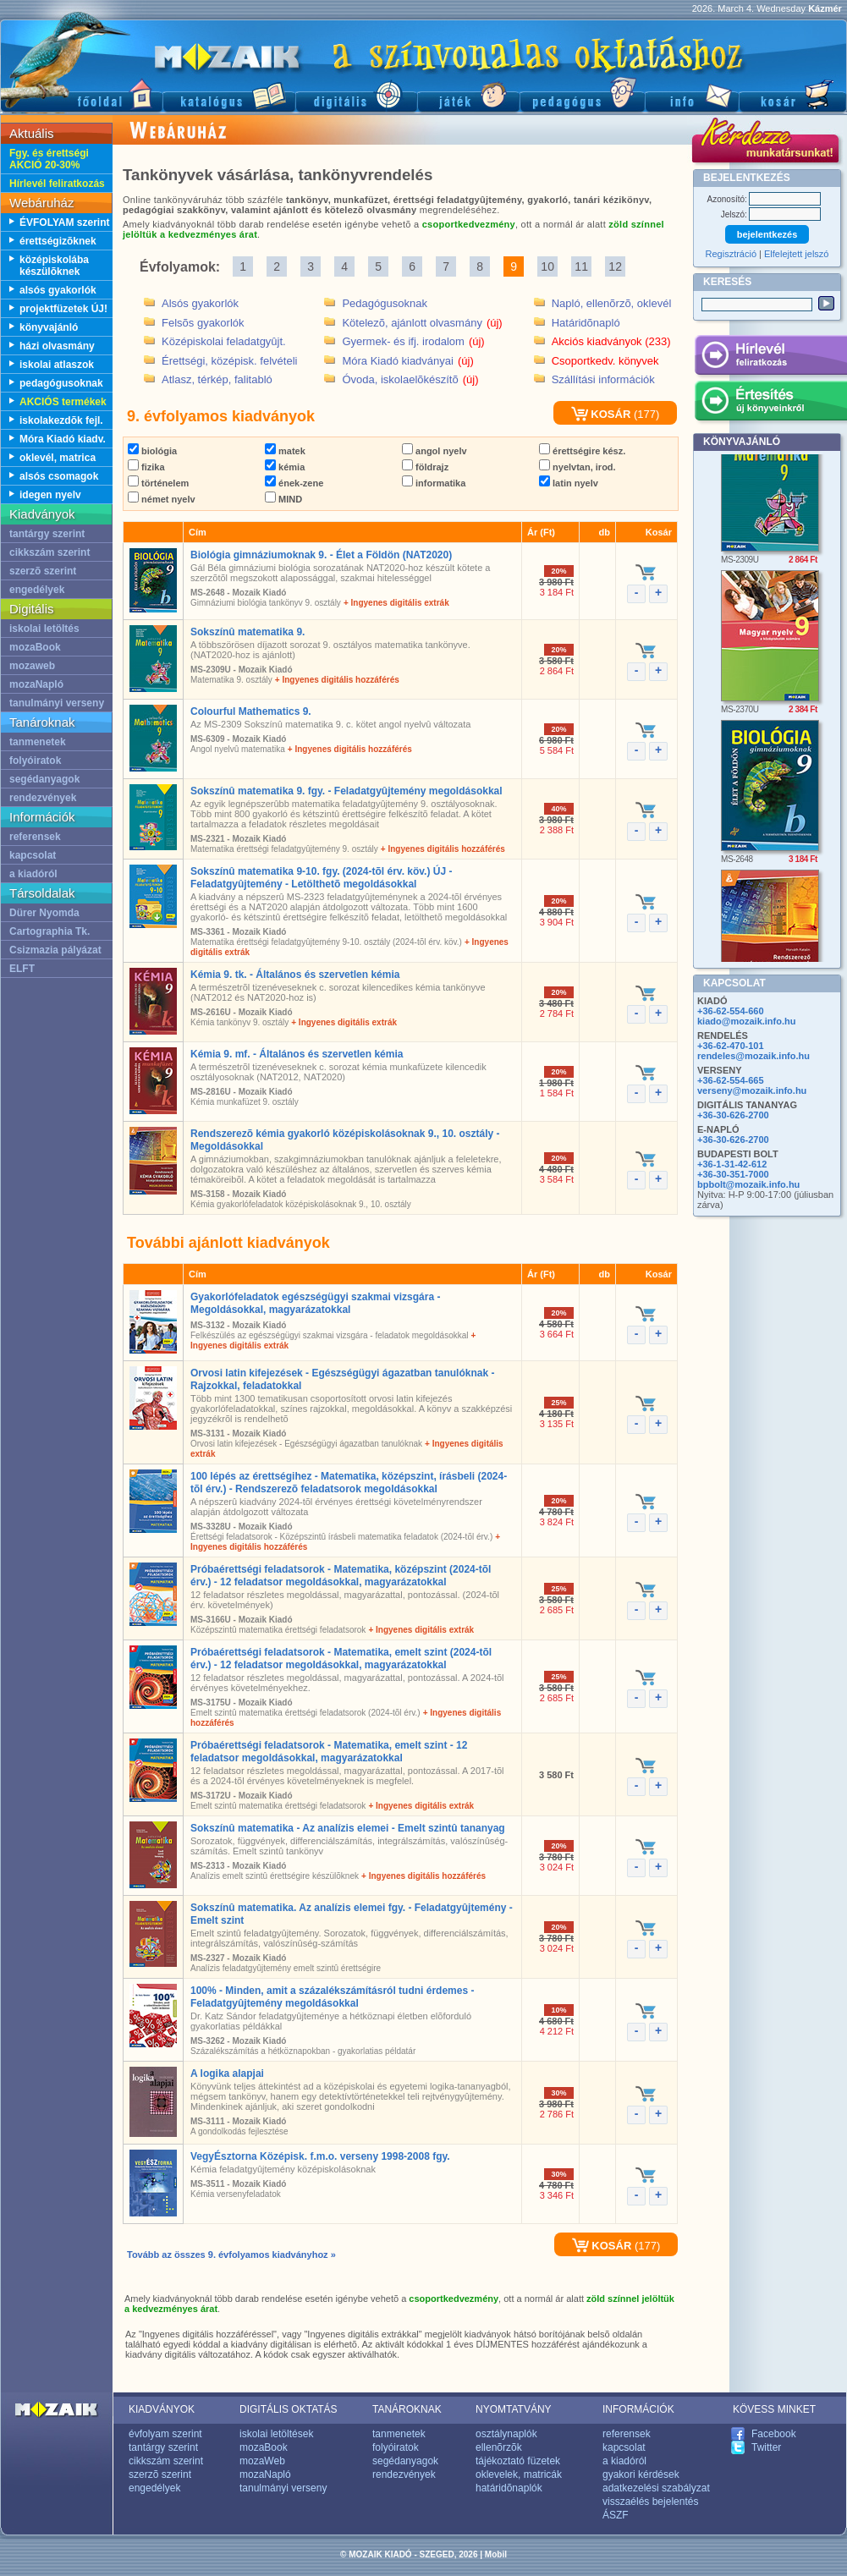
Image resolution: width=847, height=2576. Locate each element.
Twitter (766, 2447)
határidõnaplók (509, 2488)
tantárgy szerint (47, 534)
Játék (468, 93)
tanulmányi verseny (56, 703)
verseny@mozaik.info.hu (751, 1090)
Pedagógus (582, 93)
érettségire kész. (582, 451)
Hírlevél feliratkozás (57, 183)
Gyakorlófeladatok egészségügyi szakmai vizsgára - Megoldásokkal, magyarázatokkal (315, 1303)
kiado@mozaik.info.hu (746, 1021)
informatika (433, 483)
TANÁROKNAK (407, 2409)
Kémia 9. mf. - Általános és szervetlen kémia (296, 1054)
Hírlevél (770, 358)
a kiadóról (33, 874)
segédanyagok (44, 779)
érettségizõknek (57, 241)
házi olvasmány (57, 346)
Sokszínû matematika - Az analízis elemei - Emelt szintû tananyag (347, 1828)
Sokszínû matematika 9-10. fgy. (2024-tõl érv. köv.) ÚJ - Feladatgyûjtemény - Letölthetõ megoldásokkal (321, 877)
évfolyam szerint (165, 2434)
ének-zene (294, 483)
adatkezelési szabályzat (656, 2488)
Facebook (773, 2434)
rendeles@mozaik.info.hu (753, 1056)
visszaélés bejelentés (650, 2501)
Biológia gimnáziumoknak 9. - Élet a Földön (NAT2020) (321, 555)
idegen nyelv (50, 495)
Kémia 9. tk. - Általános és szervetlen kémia (294, 974)
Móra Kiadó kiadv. (62, 439)
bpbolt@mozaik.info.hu (748, 1184)
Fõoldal (81, 93)
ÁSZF (615, 2515)
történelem (158, 483)
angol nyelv (434, 451)
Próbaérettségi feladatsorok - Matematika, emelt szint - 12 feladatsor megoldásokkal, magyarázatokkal (328, 1751)
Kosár (793, 93)
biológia (152, 451)
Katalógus (228, 93)
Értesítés (770, 403)
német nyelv (161, 499)
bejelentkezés (767, 234)
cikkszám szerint (49, 552)
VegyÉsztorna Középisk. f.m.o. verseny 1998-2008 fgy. (320, 2156)
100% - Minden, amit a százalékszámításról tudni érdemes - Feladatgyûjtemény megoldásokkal (332, 1997)
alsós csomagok (58, 476)
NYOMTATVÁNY (514, 2409)
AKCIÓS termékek (63, 402)
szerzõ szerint (42, 571)
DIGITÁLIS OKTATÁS (288, 2409)
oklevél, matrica (57, 458)
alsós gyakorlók (57, 290)
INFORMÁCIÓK (638, 2409)
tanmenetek (37, 742)
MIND (283, 499)
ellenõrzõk (499, 2447)
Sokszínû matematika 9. (247, 632)
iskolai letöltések (276, 2434)
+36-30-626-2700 (733, 1115)
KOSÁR (601, 414)
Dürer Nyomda (44, 913)
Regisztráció (731, 254)
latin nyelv (568, 483)
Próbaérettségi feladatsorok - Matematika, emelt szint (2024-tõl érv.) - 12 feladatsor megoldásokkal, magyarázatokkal (341, 1658)
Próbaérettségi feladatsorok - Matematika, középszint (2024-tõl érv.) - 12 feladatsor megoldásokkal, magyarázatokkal (340, 1575)
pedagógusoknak (61, 383)
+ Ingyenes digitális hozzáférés (337, 679)
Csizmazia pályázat (55, 950)
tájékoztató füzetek (518, 2461)
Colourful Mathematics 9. (250, 711)
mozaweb (32, 666)
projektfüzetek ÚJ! (63, 309)
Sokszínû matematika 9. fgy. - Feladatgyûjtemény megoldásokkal (346, 791)
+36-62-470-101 (730, 1046)
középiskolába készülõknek (54, 265)
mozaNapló (36, 684)
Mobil (496, 2554)
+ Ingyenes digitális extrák (396, 602)
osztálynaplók (506, 2434)
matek (285, 451)
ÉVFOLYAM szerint (64, 222)
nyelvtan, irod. (577, 467)
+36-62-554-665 (730, 1080)
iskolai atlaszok (56, 365)
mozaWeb (262, 2461)
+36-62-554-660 (730, 1011)
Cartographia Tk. (49, 931)
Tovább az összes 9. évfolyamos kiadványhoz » (231, 2254)
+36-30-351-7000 (733, 1174)
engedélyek (36, 590)
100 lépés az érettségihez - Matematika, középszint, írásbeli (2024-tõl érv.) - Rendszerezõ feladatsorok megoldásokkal (348, 1482)
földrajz (425, 467)
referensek (35, 837)
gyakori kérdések (640, 2474)
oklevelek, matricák (519, 2474)
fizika (146, 467)
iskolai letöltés (44, 628)
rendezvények (42, 798)
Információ (692, 93)
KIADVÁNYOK (162, 2409)
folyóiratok (35, 760)
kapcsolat (32, 855)
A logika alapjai (227, 2073)
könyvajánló (48, 327)
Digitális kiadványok (356, 93)
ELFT (22, 969)
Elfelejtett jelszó (796, 254)
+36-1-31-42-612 (732, 1164)
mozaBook (35, 647)
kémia (285, 467)
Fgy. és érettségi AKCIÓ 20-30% (49, 159)
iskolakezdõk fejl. (61, 420)
